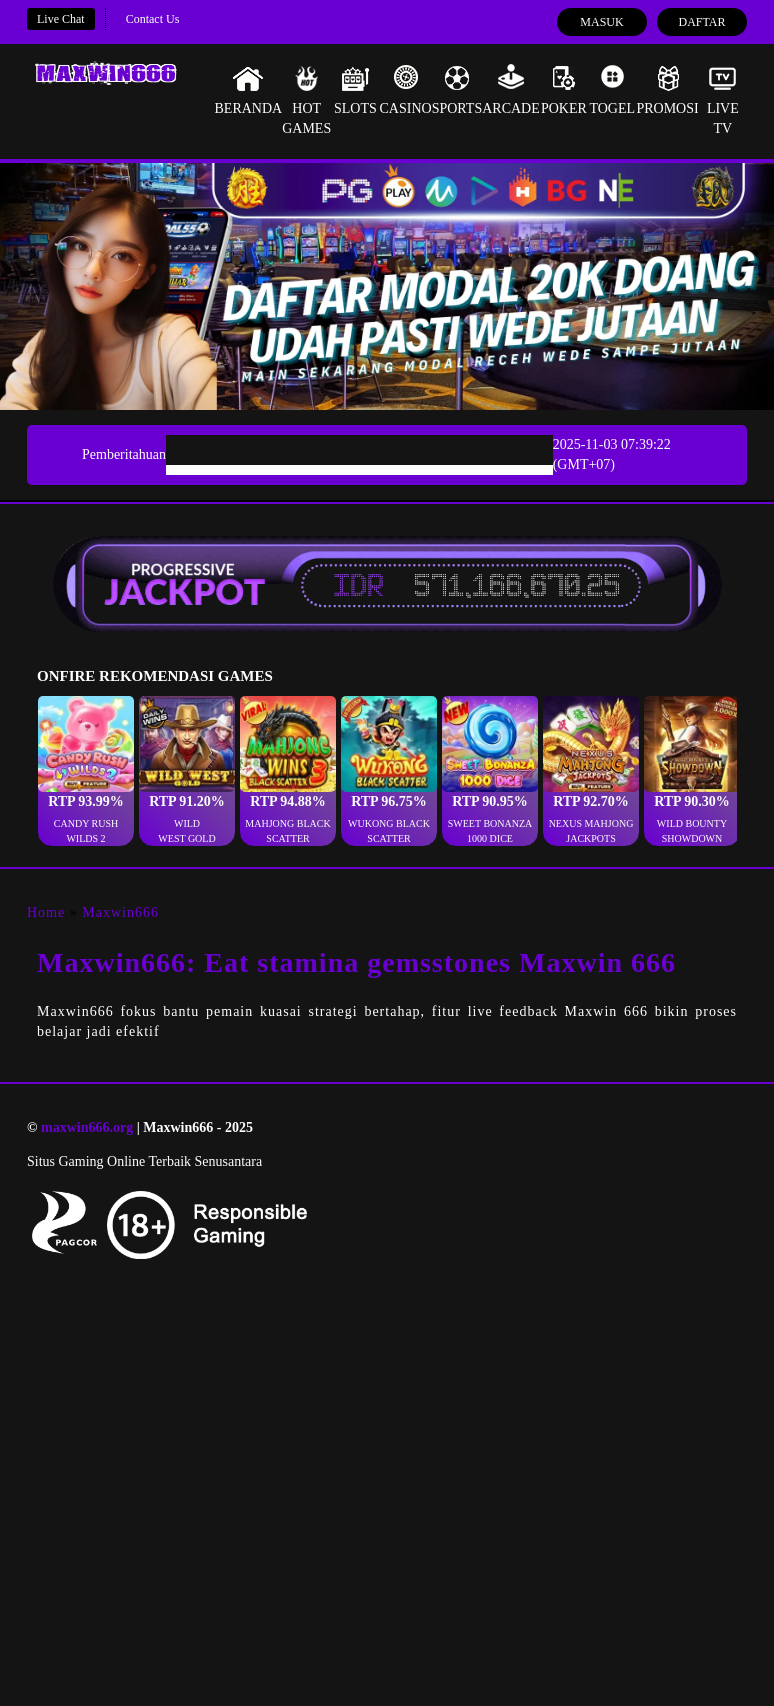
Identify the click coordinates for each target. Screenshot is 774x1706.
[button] (86, 771)
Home (46, 912)
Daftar (701, 22)
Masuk (601, 22)
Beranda (249, 90)
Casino (406, 90)
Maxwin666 (120, 912)
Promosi (667, 90)
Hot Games (306, 100)
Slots (355, 90)
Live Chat (61, 19)
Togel (612, 90)
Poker (564, 90)
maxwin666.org (87, 1127)
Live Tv (723, 100)
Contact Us (153, 19)
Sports (457, 90)
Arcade (511, 90)
